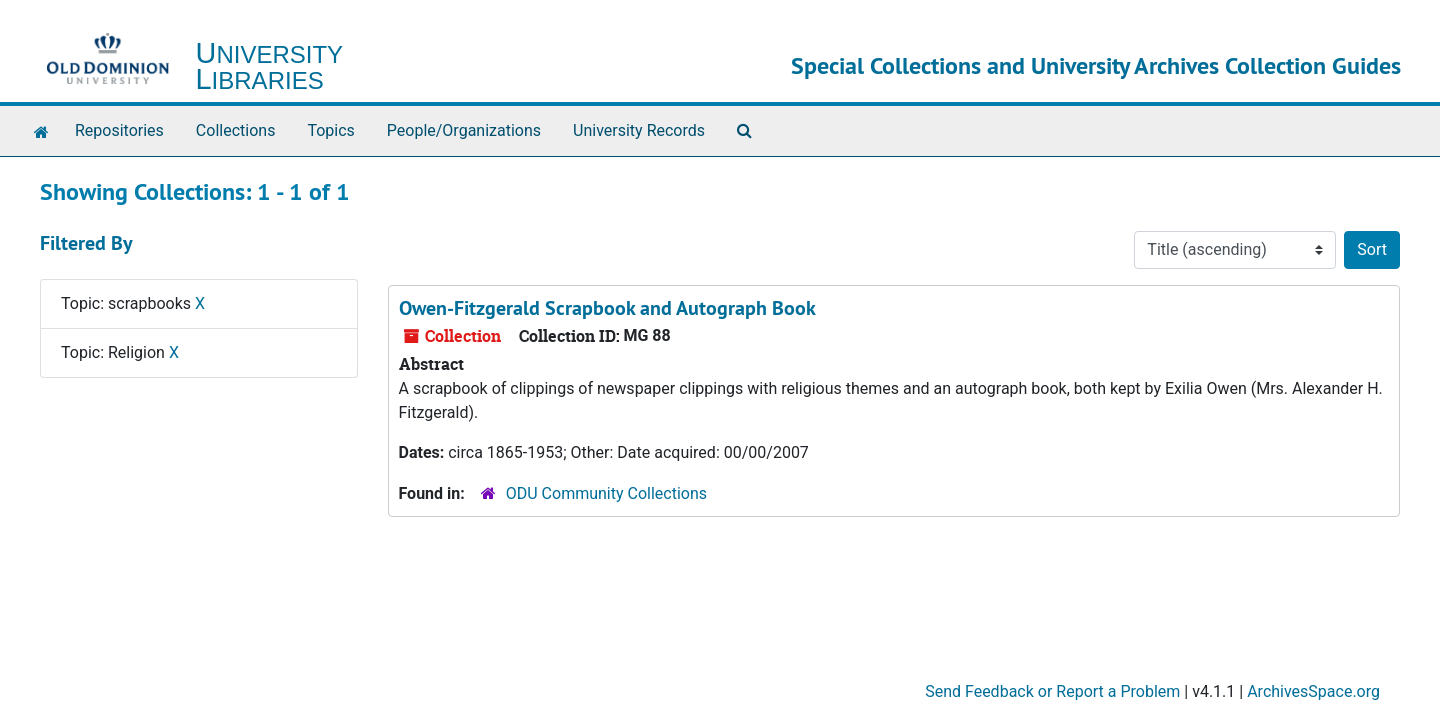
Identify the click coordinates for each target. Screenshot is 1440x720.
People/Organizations (464, 130)
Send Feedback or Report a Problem (1052, 691)
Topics (330, 130)
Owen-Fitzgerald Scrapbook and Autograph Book (607, 308)
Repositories (119, 130)
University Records (639, 130)
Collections (236, 130)
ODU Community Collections (606, 493)
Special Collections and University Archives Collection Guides (1096, 65)
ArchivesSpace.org (1313, 691)
